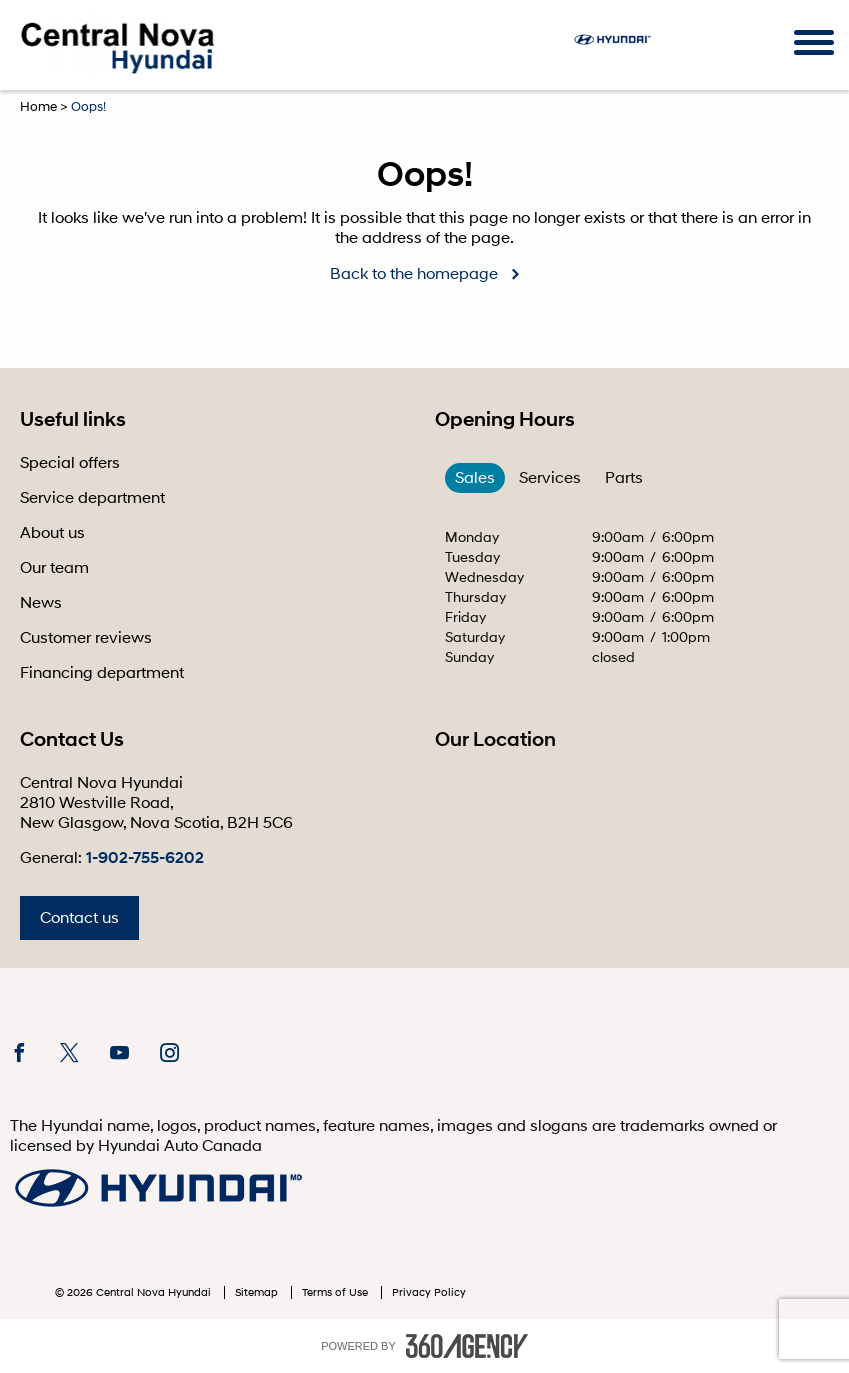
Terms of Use (336, 1292)
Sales (475, 478)
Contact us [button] (79, 918)
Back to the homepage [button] (414, 274)
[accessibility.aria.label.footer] (467, 1346)
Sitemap (258, 1292)
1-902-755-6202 (145, 858)
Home (38, 107)
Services (550, 478)
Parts (624, 478)
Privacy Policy (429, 1292)
